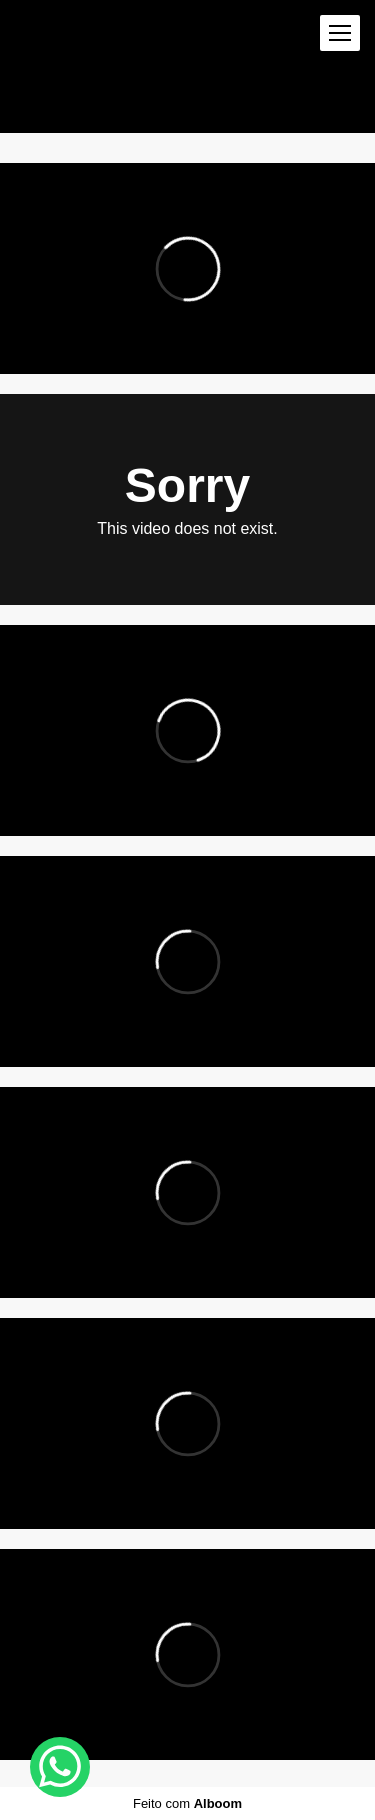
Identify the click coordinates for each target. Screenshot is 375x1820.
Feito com (187, 1803)
